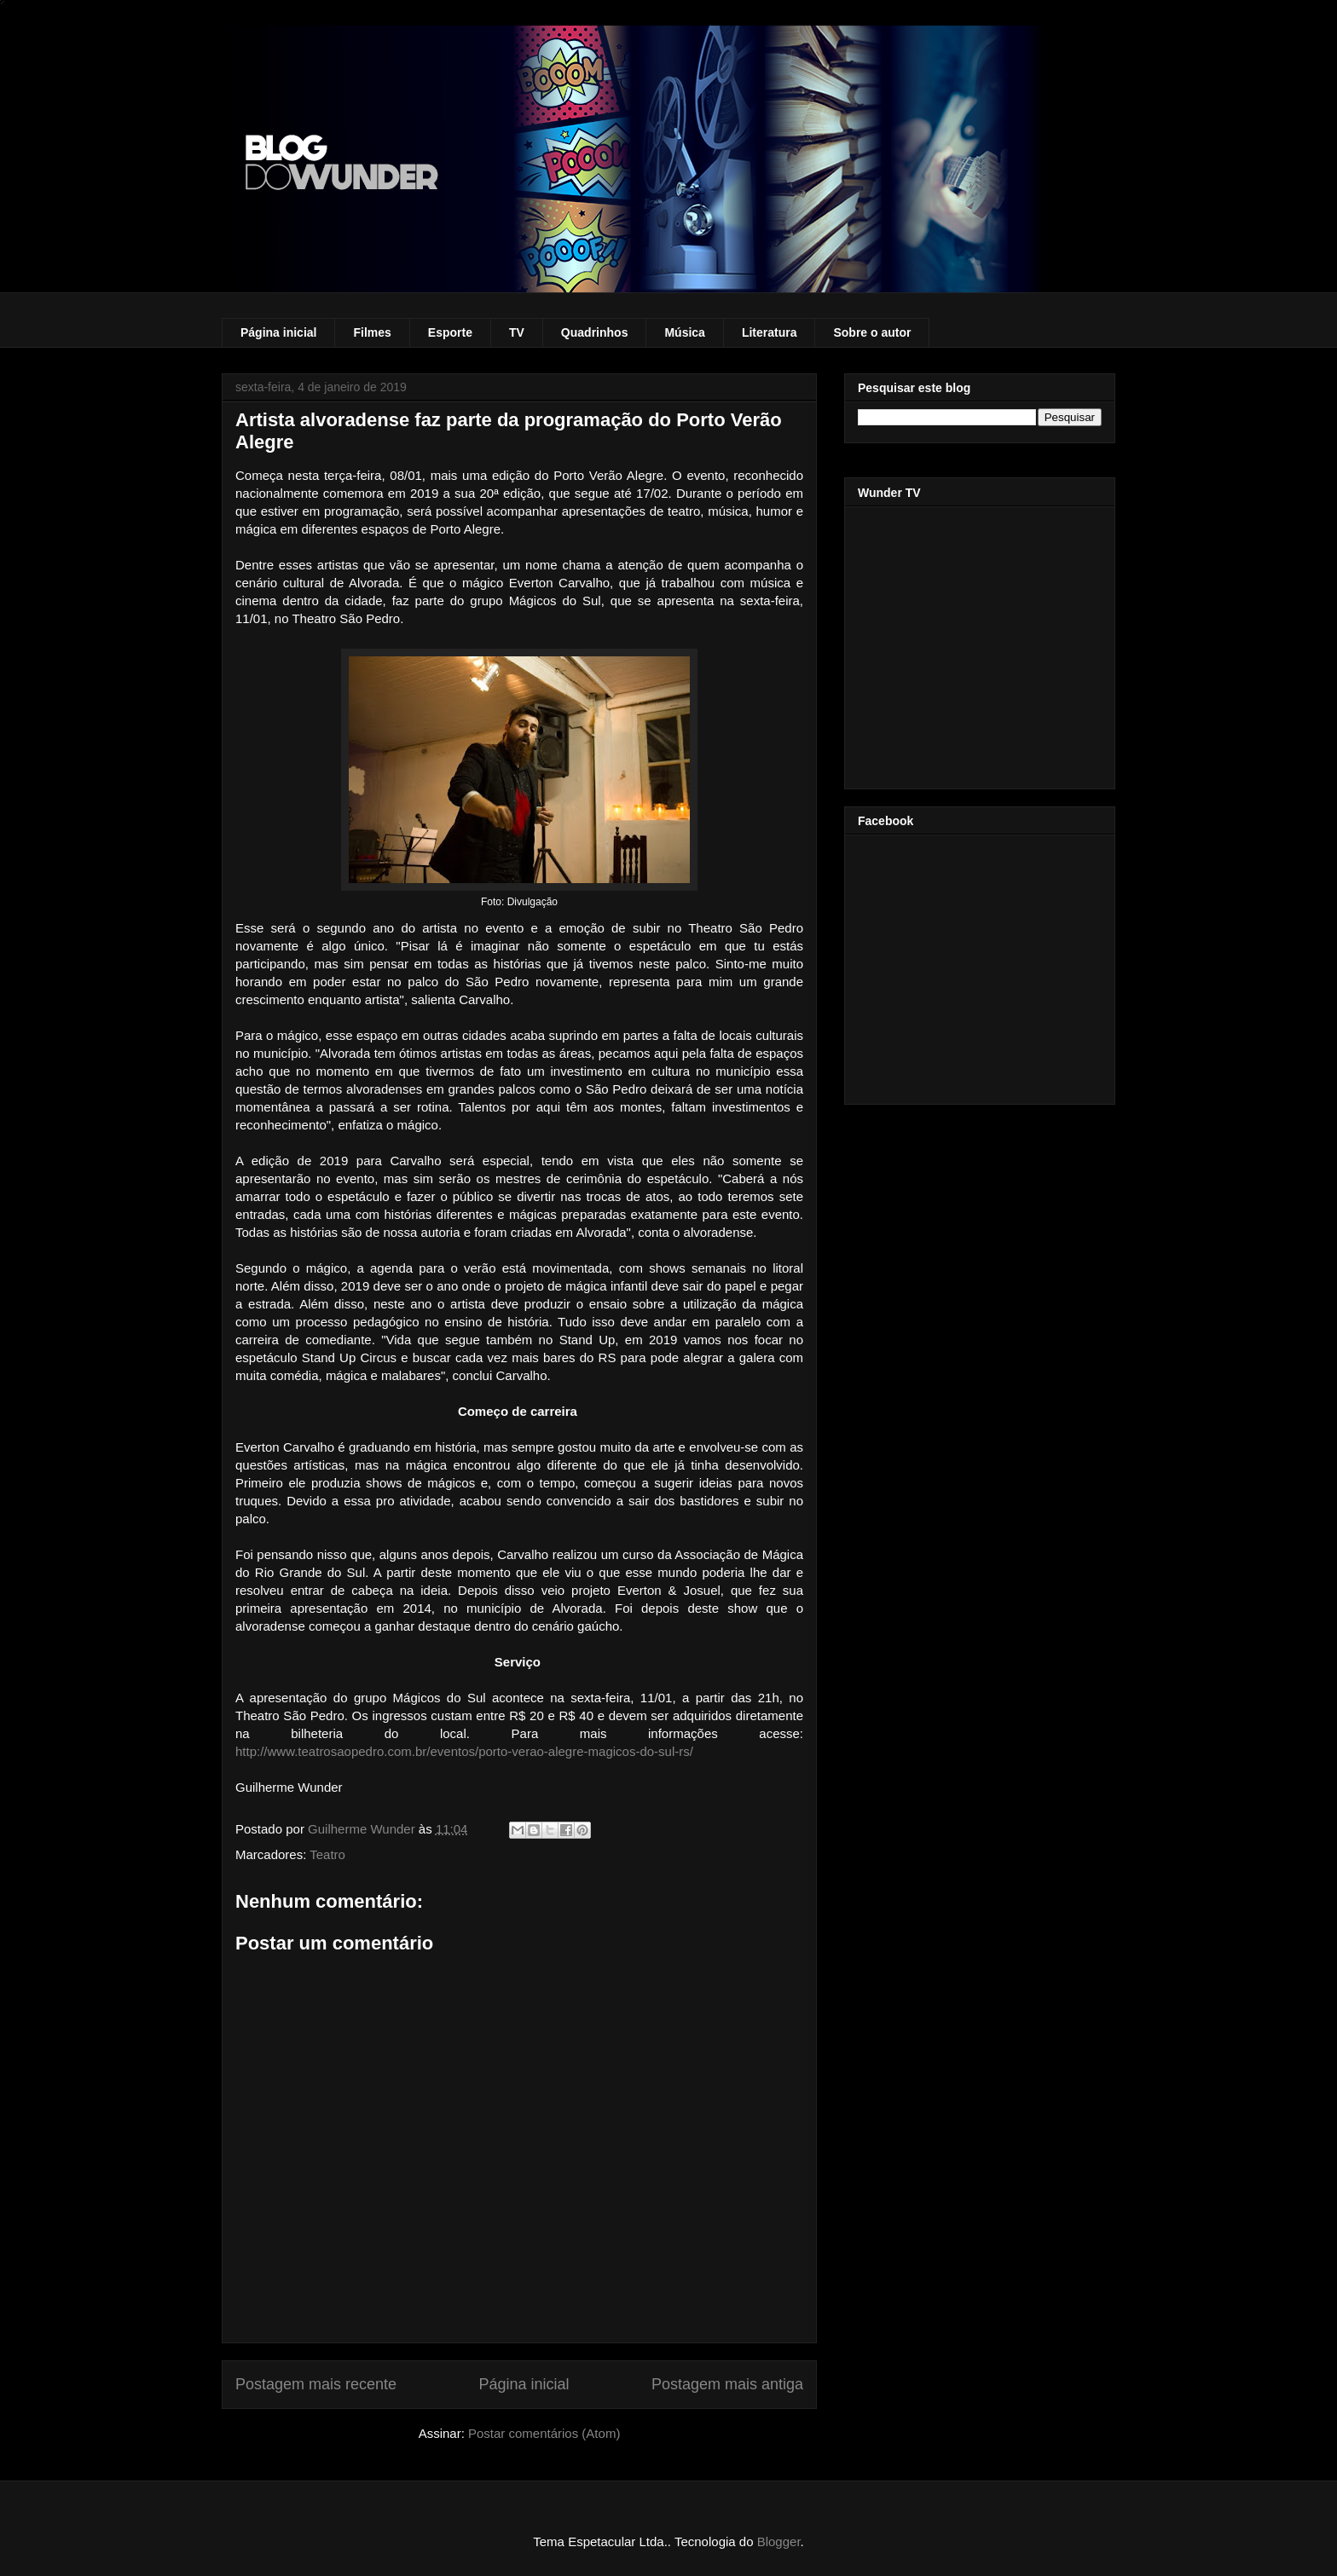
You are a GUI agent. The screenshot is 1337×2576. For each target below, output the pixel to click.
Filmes (372, 332)
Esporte (450, 332)
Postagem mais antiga (727, 2384)
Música (684, 332)
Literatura (769, 332)
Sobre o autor (872, 332)
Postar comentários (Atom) (544, 2433)
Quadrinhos (594, 332)
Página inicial (278, 332)
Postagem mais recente (315, 2384)
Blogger (779, 2541)
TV (516, 332)
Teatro (327, 1854)
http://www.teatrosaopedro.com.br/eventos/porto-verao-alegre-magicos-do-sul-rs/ (464, 1751)
